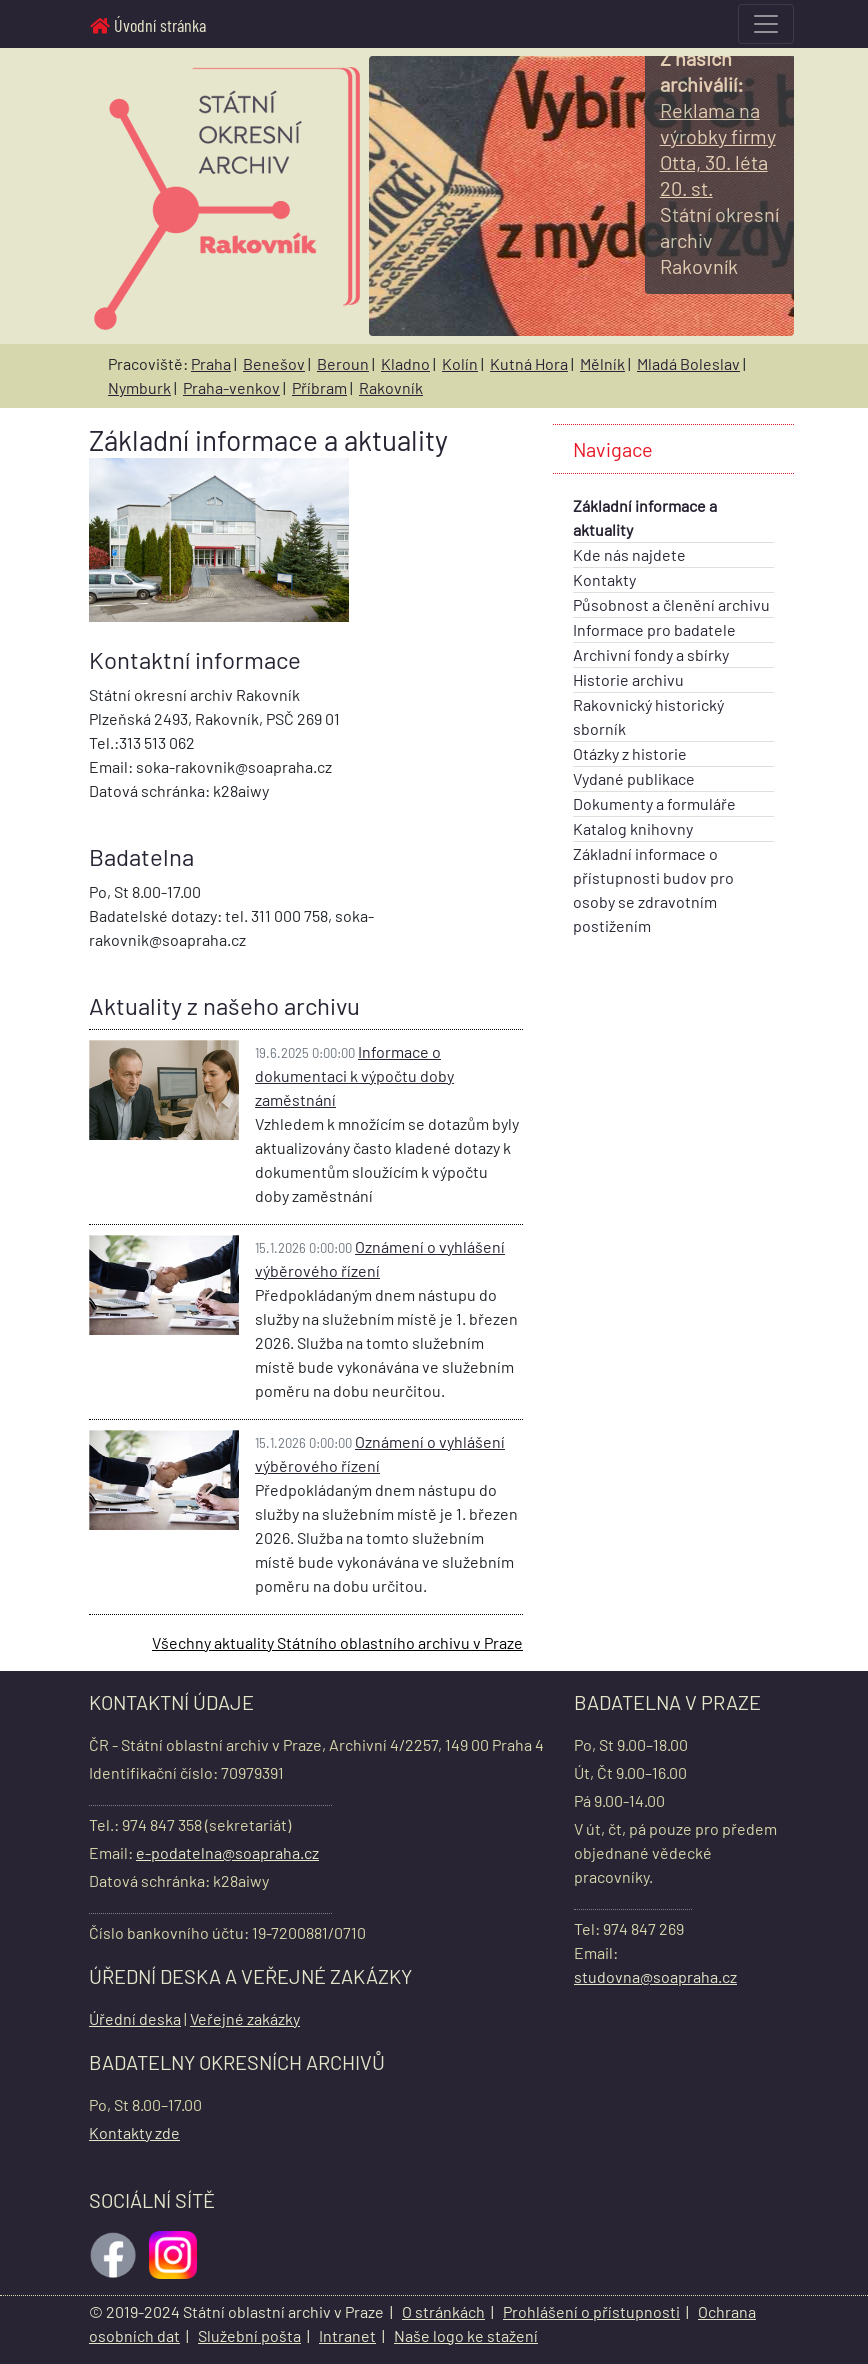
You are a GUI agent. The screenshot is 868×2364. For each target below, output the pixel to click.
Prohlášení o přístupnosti (591, 2311)
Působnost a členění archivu (671, 604)
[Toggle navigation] (766, 24)
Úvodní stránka (148, 25)
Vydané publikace (634, 778)
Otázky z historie (630, 753)
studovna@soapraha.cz (655, 1976)
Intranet (347, 2335)
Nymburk (139, 387)
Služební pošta (249, 2335)
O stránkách (443, 2311)
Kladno (405, 363)
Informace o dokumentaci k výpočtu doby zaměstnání (354, 1075)
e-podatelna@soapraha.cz (227, 1852)
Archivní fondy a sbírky (651, 654)
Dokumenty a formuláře (654, 803)
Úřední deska (135, 2018)
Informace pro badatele (654, 629)
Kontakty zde (134, 2132)
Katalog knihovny (633, 828)
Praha (211, 363)
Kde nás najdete (629, 554)
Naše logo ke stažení (466, 2335)
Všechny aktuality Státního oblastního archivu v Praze (337, 1642)
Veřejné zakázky (245, 2018)
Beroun (343, 363)
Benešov (274, 363)
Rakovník (391, 387)
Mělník (602, 363)
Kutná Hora (529, 363)
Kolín (460, 363)
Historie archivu (628, 679)
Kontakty (604, 579)
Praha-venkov (231, 387)
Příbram (319, 387)
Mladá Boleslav (688, 363)
